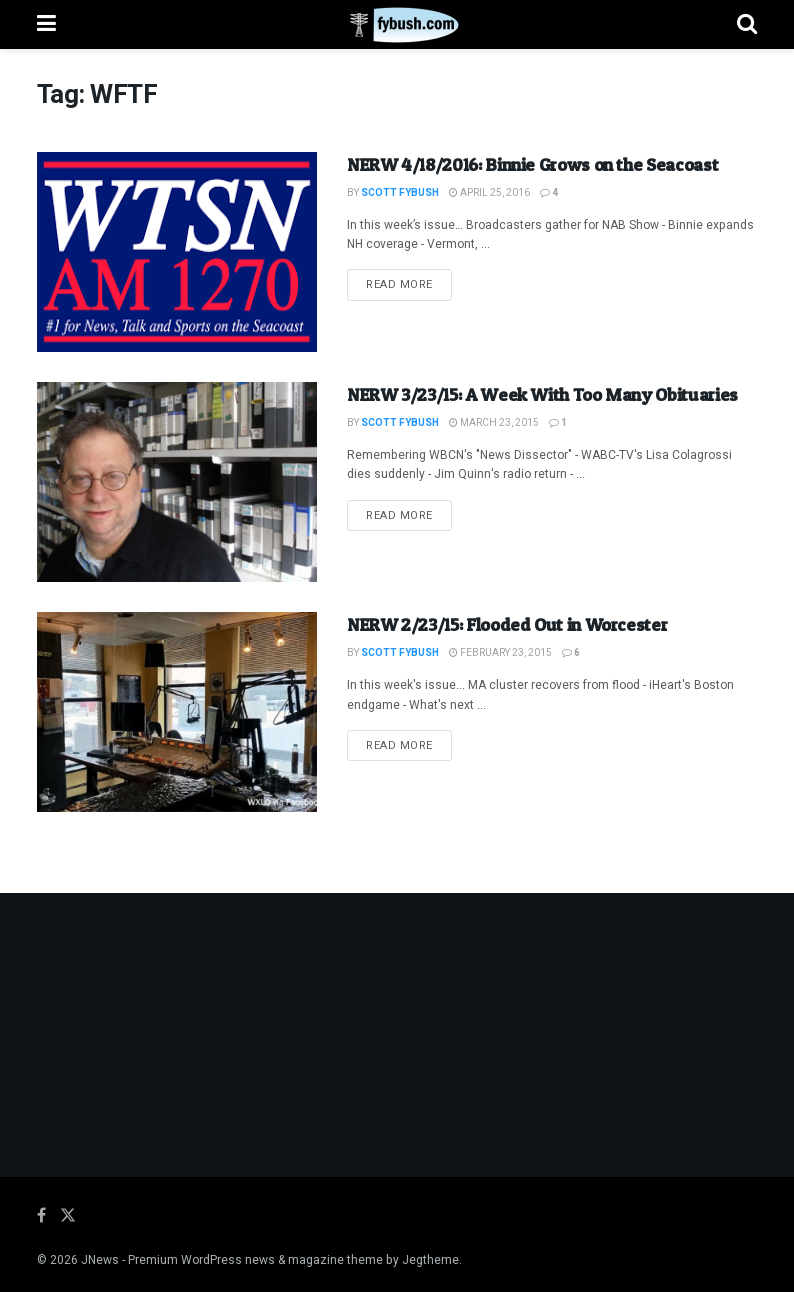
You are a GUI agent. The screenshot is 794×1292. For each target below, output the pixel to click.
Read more (409, 284)
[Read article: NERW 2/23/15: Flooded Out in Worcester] (177, 712)
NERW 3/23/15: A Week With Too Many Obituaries (542, 394)
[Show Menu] (46, 24)
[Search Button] (747, 24)
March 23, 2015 (494, 423)
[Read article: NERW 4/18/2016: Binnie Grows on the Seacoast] (177, 252)
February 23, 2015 (500, 653)
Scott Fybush (400, 193)
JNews (100, 1260)
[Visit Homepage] (396, 25)
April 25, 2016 (489, 193)
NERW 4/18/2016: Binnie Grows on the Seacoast (532, 164)
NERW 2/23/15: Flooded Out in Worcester (507, 624)
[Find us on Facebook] (41, 1216)
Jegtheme (430, 1260)
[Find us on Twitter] (68, 1216)
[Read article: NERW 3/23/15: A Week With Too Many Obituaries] (177, 482)
